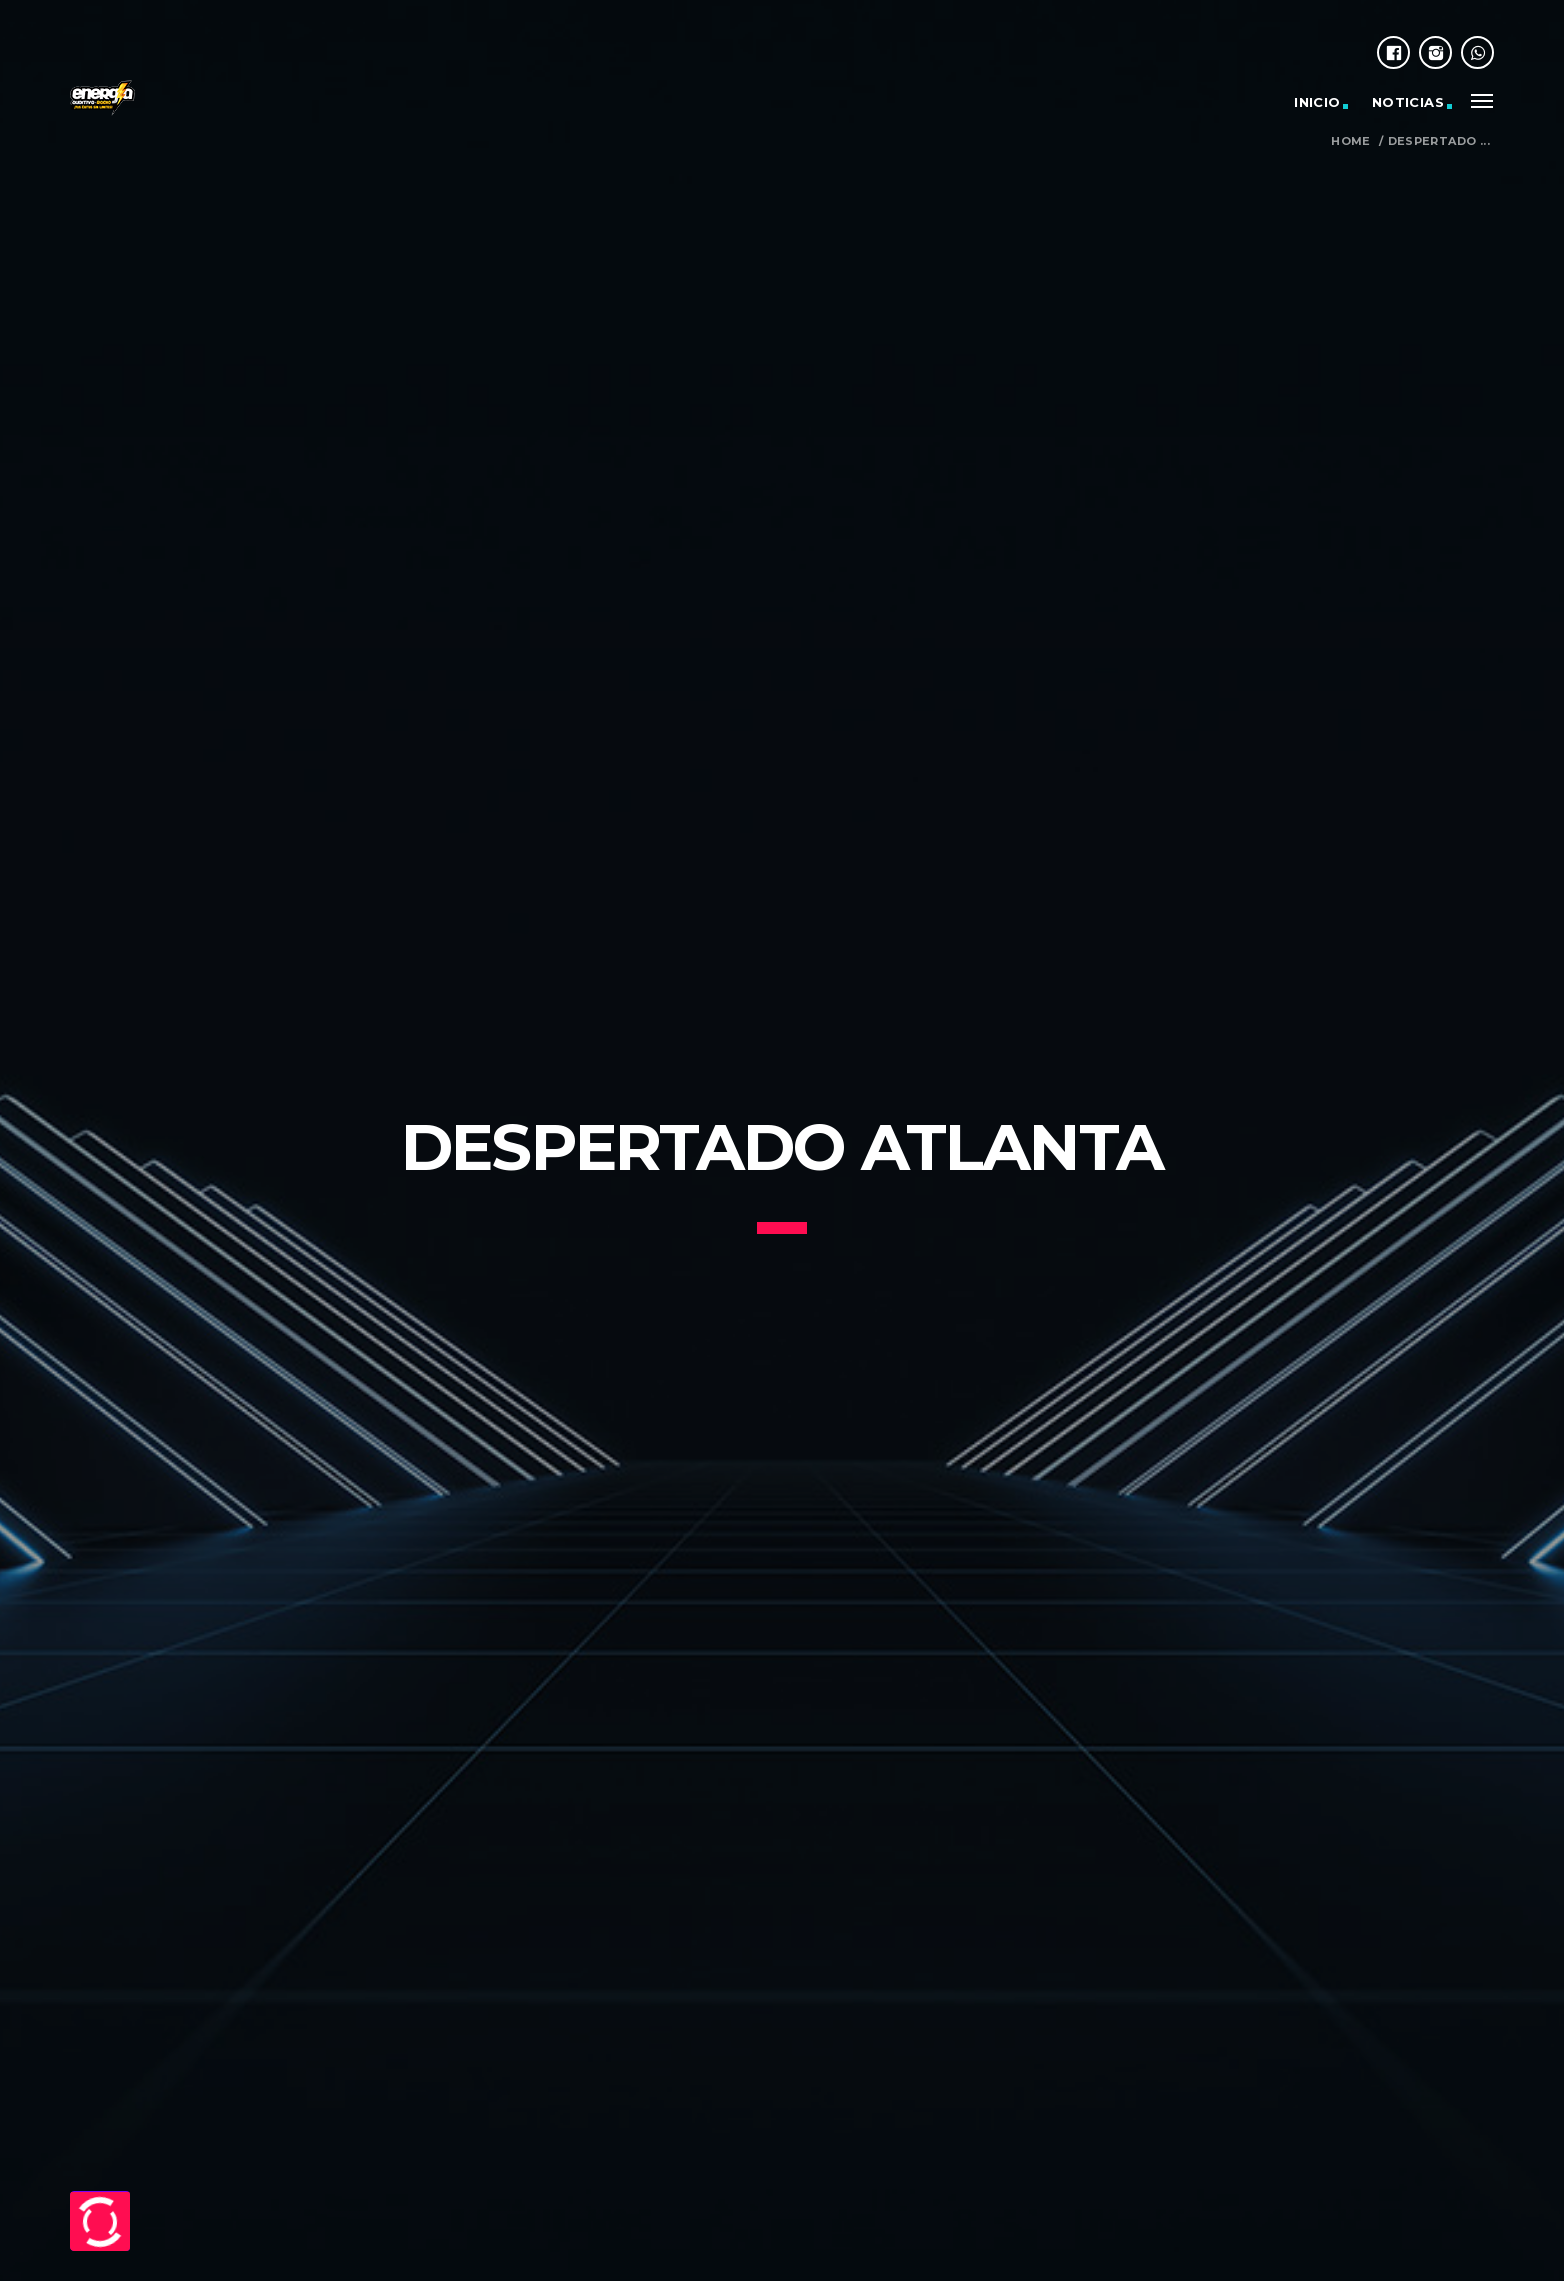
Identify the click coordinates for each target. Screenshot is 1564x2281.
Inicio (1317, 102)
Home (1351, 141)
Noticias (1408, 102)
